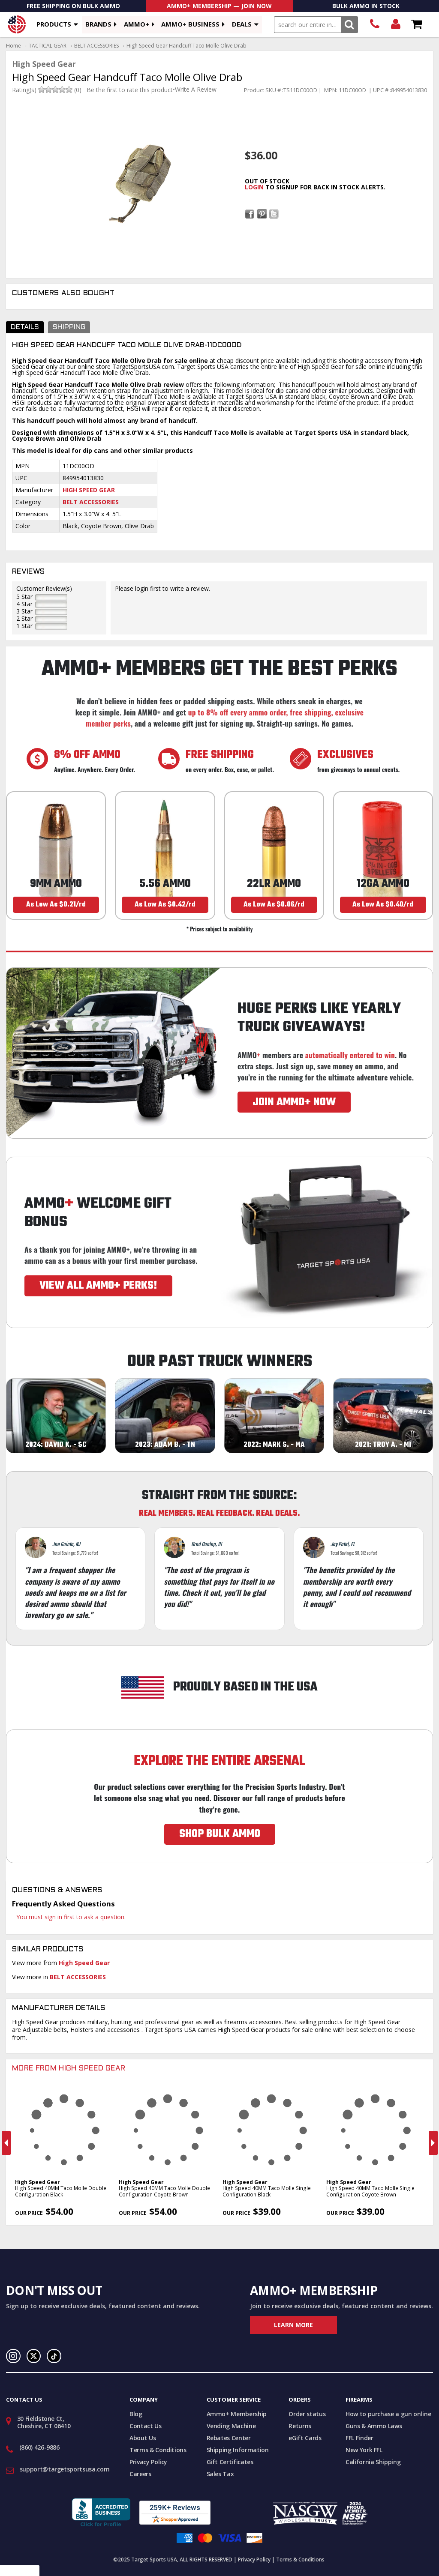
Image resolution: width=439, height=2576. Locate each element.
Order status (307, 2414)
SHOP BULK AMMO (219, 1834)
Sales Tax (220, 2474)
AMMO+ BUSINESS (190, 24)
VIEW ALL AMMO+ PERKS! (98, 1285)
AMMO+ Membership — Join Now (219, 6)
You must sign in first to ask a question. (71, 1917)
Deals (242, 24)
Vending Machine (231, 2426)
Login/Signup (395, 24)
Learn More (293, 2325)
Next (433, 2143)
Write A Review (195, 90)
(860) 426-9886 (374, 24)
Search (349, 24)
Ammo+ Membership (237, 2414)
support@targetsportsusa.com (65, 2469)
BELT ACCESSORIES (96, 45)
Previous (6, 2143)
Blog (135, 2414)
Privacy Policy (148, 2462)
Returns (300, 2426)
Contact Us (145, 2426)
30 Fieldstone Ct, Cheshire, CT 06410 (44, 2422)
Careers (140, 2474)
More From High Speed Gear (68, 2068)
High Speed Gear (89, 490)
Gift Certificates (230, 2462)
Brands (98, 24)
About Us (142, 2438)
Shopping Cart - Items (416, 24)
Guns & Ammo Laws (374, 2426)
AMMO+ (136, 24)
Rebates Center (229, 2438)
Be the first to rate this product (130, 90)
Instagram (13, 2356)
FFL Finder (359, 2438)
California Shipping (373, 2462)
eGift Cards (305, 2438)
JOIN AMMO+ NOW (294, 1102)
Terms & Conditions (157, 2450)
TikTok (54, 2356)
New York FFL (364, 2450)
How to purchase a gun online (388, 2414)
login (254, 187)
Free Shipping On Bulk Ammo (73, 6)
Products (53, 24)
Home (13, 45)
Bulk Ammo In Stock (366, 6)
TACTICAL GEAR (47, 45)
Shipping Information (238, 2450)
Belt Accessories (91, 502)
